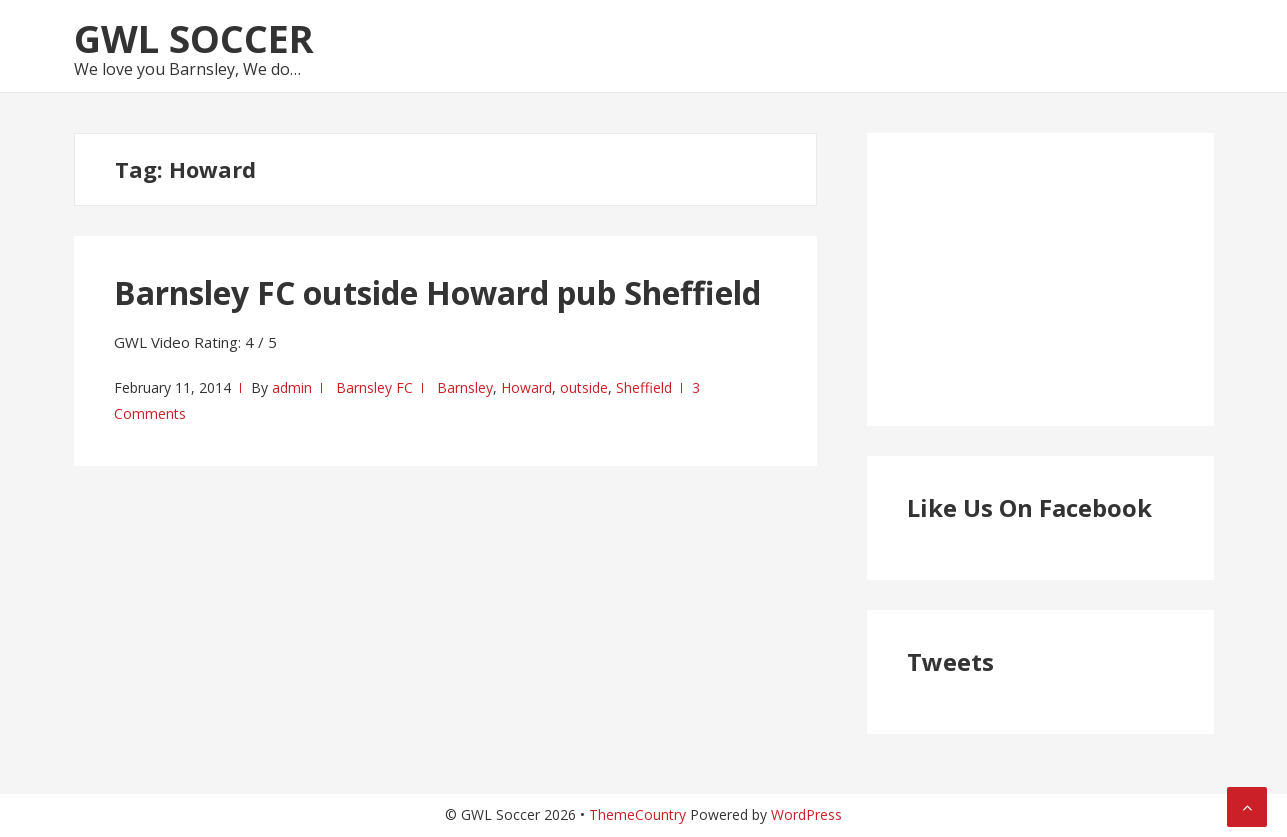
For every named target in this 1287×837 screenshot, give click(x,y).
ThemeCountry (637, 814)
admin (292, 387)
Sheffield (644, 387)
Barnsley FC (374, 387)
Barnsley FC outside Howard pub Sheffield (437, 292)
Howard (526, 387)
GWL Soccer (194, 38)
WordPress (806, 814)
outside (584, 387)
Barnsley (465, 387)
